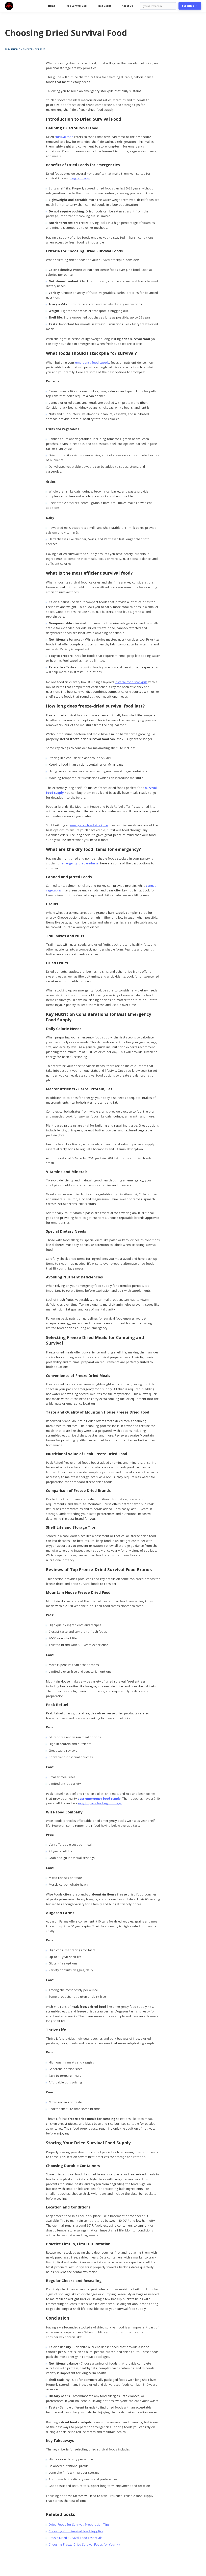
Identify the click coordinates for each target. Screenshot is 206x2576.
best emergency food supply (99, 1798)
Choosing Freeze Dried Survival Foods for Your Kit (84, 2544)
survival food (64, 137)
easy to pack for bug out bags (100, 1803)
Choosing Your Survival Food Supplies (76, 2531)
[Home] (10, 6)
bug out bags (80, 178)
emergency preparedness (80, 863)
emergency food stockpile (89, 825)
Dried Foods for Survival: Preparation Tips (79, 2524)
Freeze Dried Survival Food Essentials (75, 2538)
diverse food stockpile (131, 682)
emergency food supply (92, 362)
